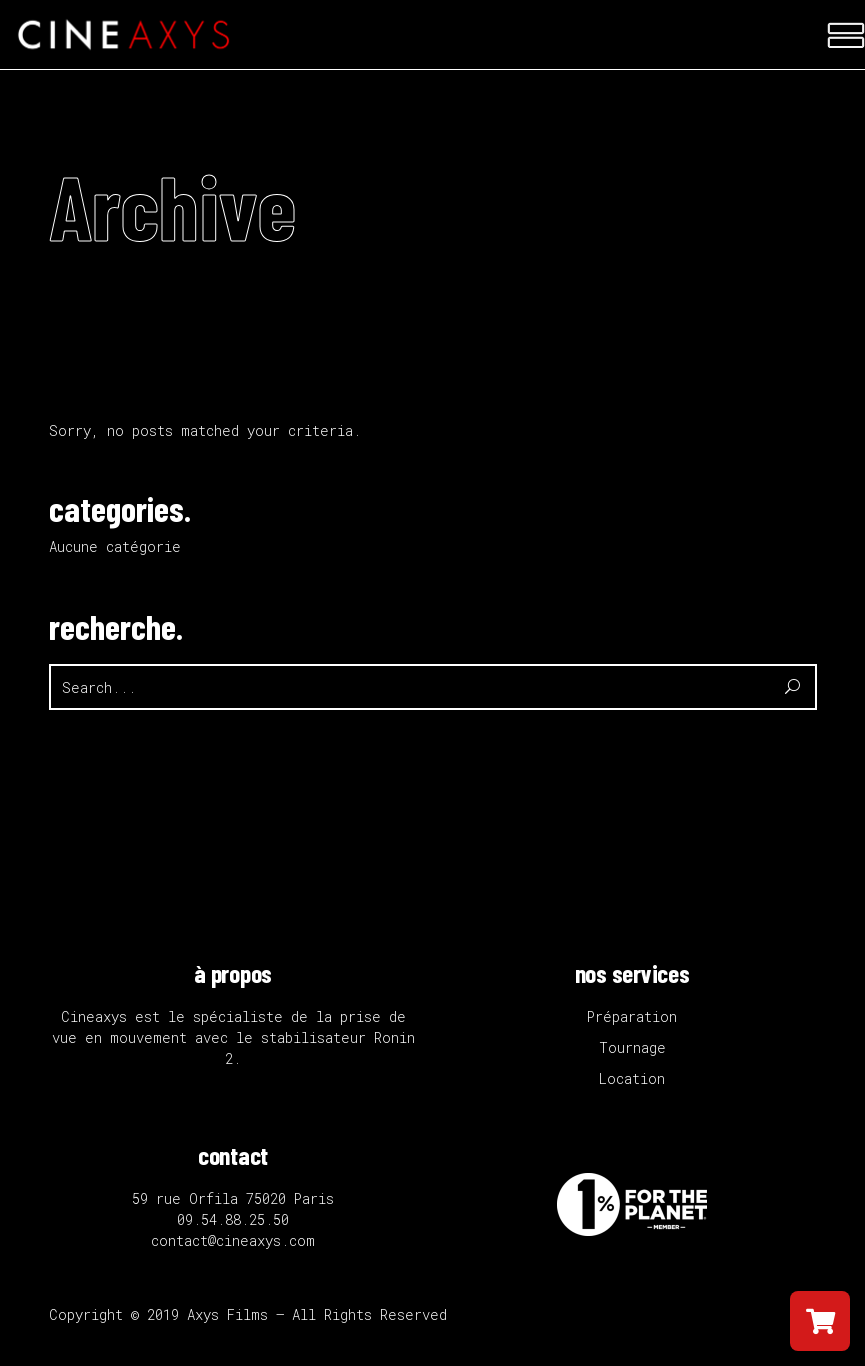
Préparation (632, 1016)
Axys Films (227, 1314)
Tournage (632, 1047)
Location (632, 1078)
